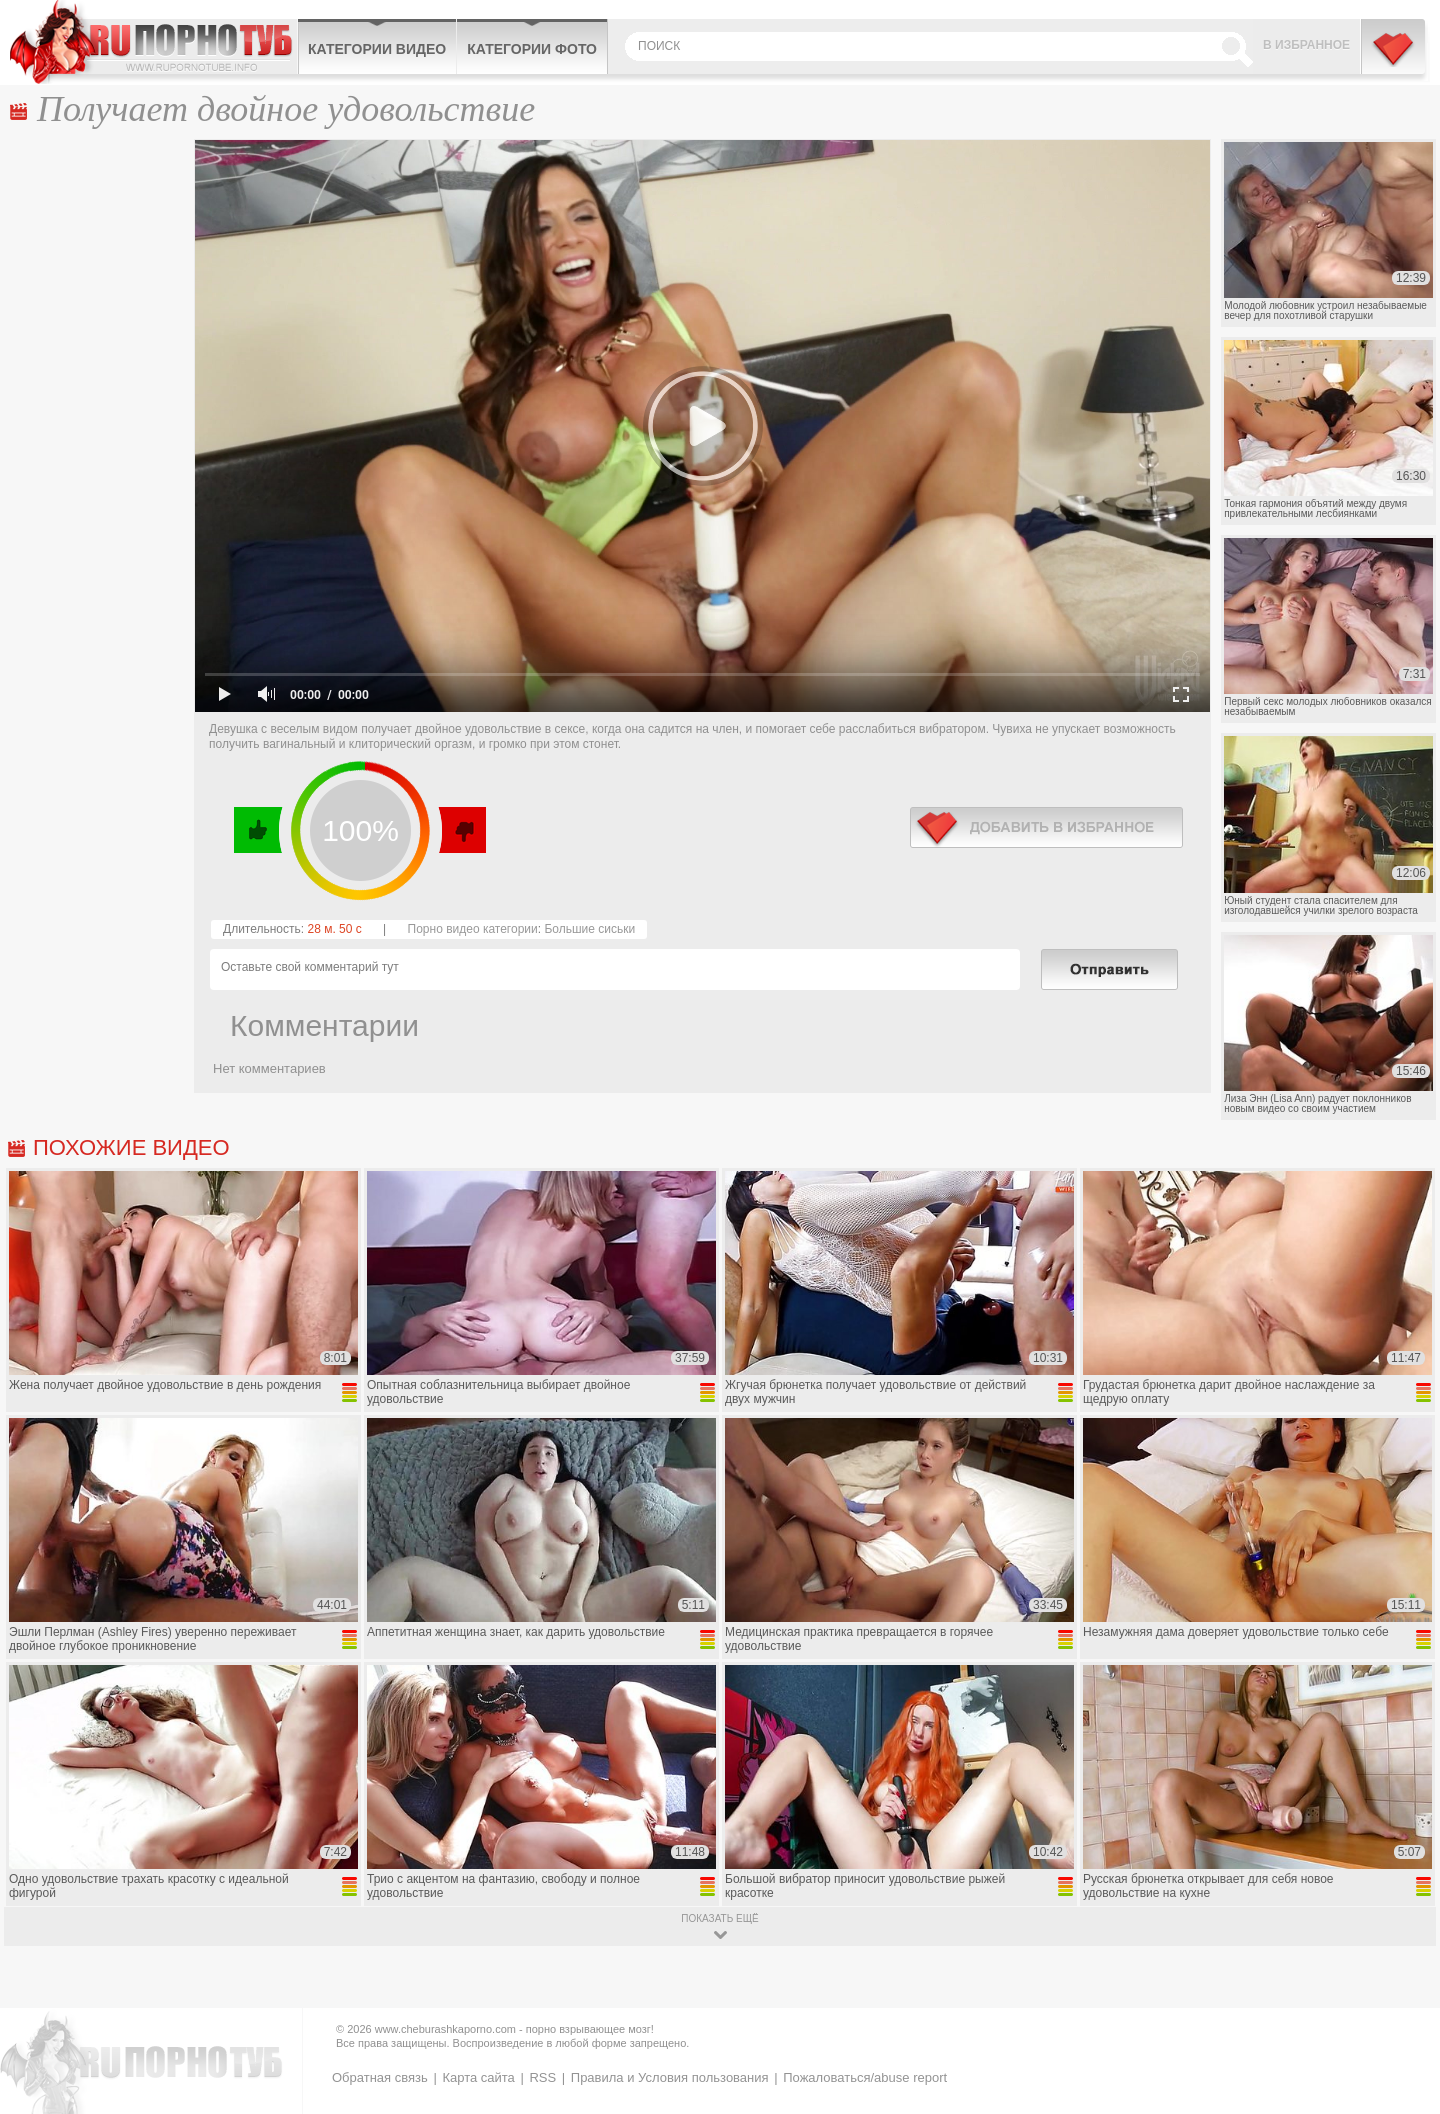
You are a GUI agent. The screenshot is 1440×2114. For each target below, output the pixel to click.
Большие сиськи (589, 929)
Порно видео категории (473, 929)
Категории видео (377, 49)
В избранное (1306, 45)
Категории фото (532, 49)
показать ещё (719, 1918)
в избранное (1046, 827)
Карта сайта (478, 2077)
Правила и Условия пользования (670, 2077)
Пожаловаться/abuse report (865, 2077)
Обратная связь (380, 2077)
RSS (542, 2077)
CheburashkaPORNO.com (153, 42)
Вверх (1401, 1983)
